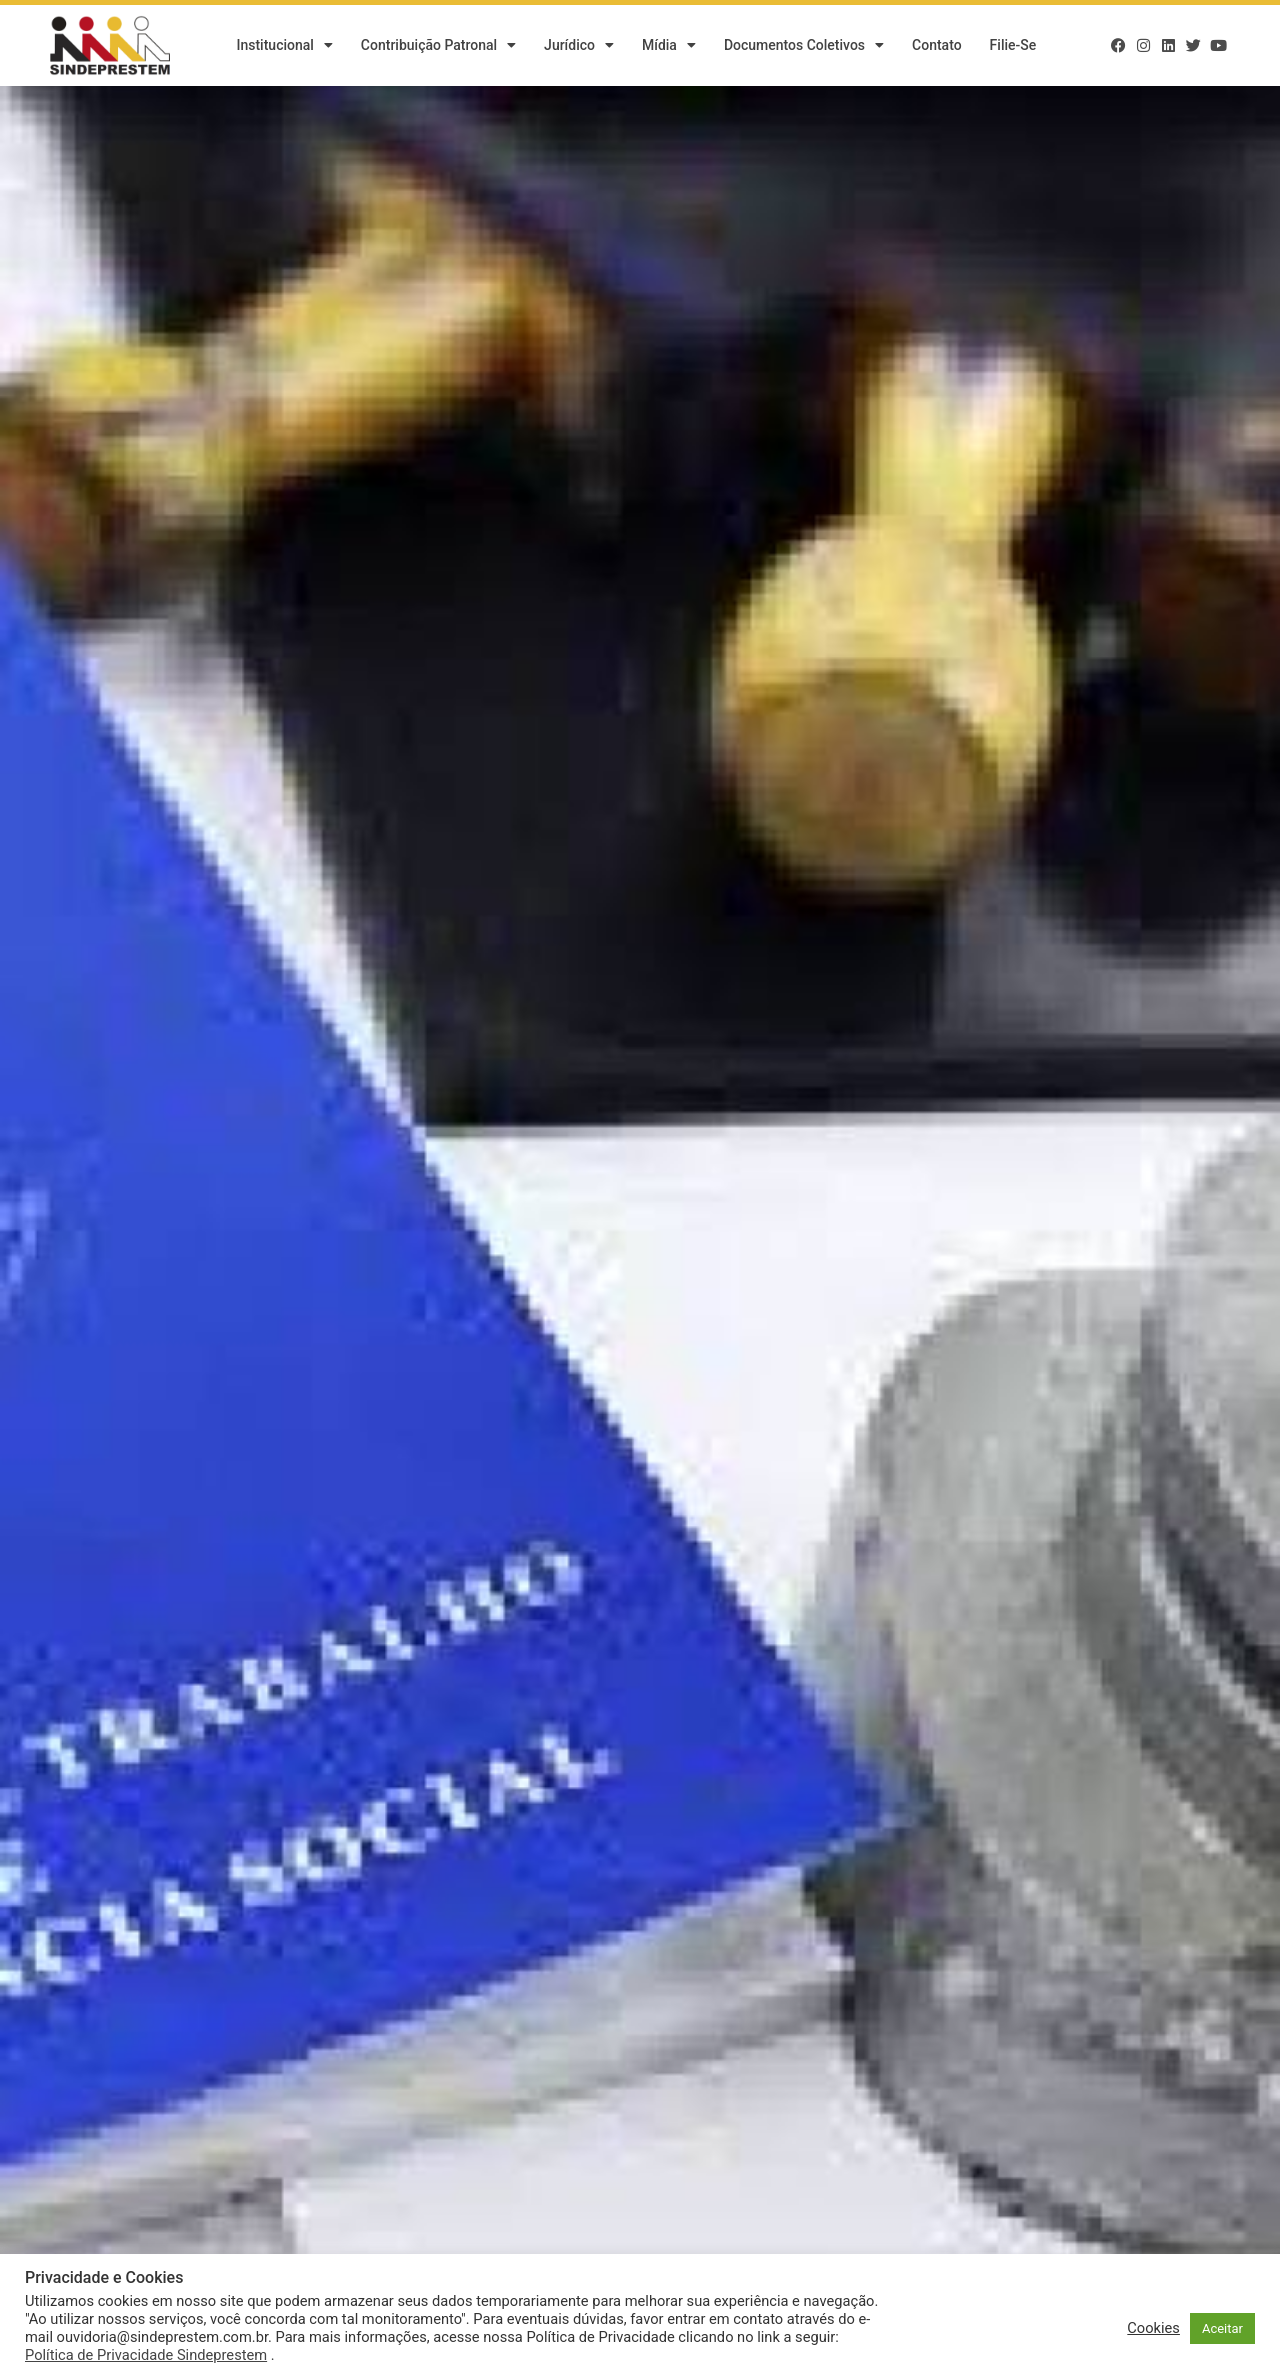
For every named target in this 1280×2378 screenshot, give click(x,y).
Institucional (284, 45)
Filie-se (1013, 45)
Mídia (669, 45)
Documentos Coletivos (804, 45)
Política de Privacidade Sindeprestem (146, 2355)
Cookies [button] (1153, 2328)
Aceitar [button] (1222, 2328)
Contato (937, 45)
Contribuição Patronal (438, 45)
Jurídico (579, 45)
